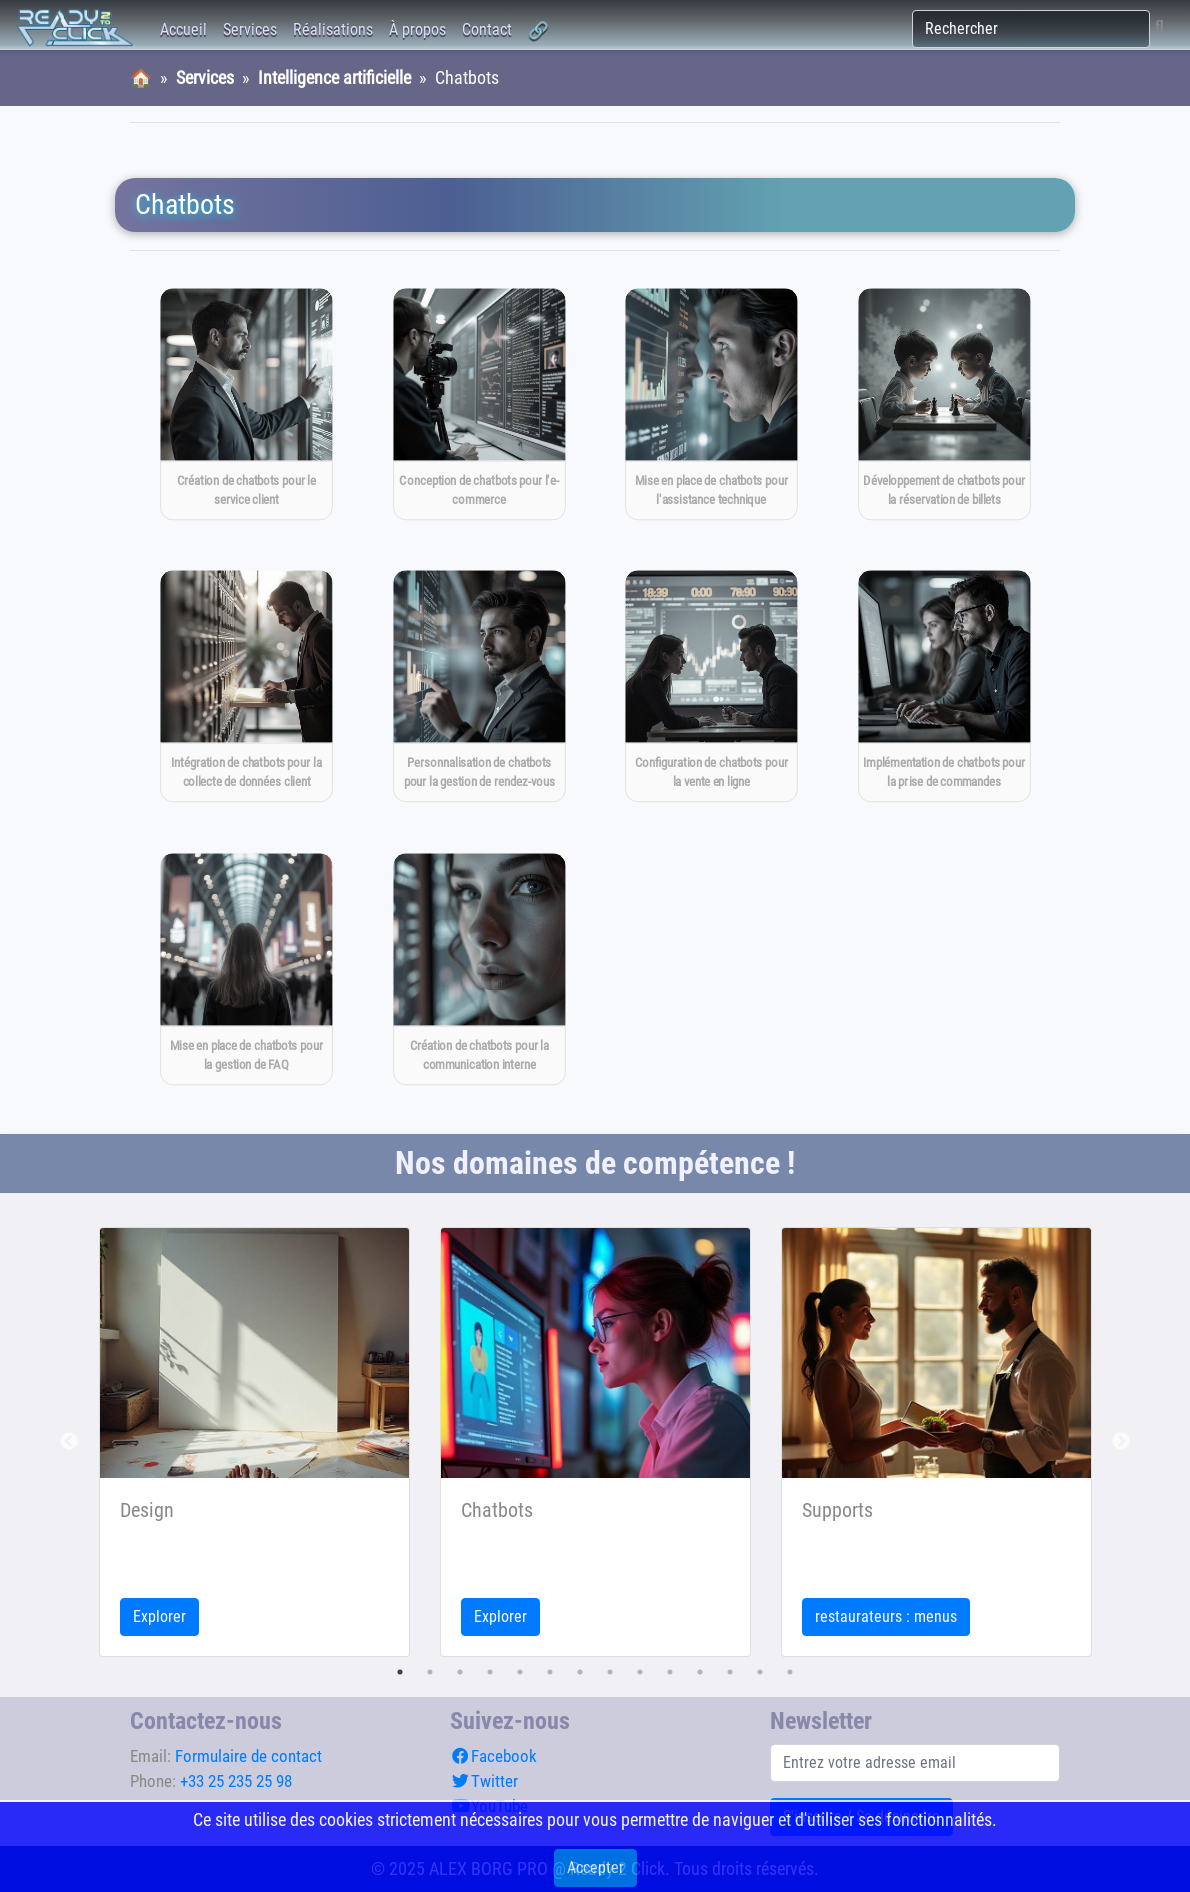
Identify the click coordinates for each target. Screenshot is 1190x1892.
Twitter (484, 1781)
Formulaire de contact (248, 1756)
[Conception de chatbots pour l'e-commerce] (479, 404)
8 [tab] (610, 1672)
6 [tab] (550, 1672)
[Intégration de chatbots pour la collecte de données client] (246, 687)
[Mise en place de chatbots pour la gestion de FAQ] (246, 969)
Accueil (183, 29)
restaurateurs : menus (886, 1616)
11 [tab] (700, 1672)
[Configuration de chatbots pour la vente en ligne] (711, 687)
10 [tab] (670, 1672)
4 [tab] (490, 1672)
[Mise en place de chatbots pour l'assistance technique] (711, 404)
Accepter (595, 1867)
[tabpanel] (254, 1442)
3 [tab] (460, 1672)
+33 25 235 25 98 (236, 1781)
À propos (417, 29)
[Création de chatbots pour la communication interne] (479, 969)
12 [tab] (730, 1672)
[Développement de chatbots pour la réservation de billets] (944, 404)
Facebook (493, 1756)
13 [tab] (760, 1672)
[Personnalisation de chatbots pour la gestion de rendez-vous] (479, 687)
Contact (487, 29)
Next (1121, 1442)
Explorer (159, 1616)
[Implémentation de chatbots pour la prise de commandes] (944, 687)
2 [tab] (430, 1672)
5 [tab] (520, 1672)
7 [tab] (580, 1672)
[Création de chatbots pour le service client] (246, 404)
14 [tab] (790, 1672)
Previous (69, 1442)
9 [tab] (640, 1672)
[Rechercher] (1031, 29)
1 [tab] (400, 1672)
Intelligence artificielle (334, 78)
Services (250, 29)
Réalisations (333, 29)
